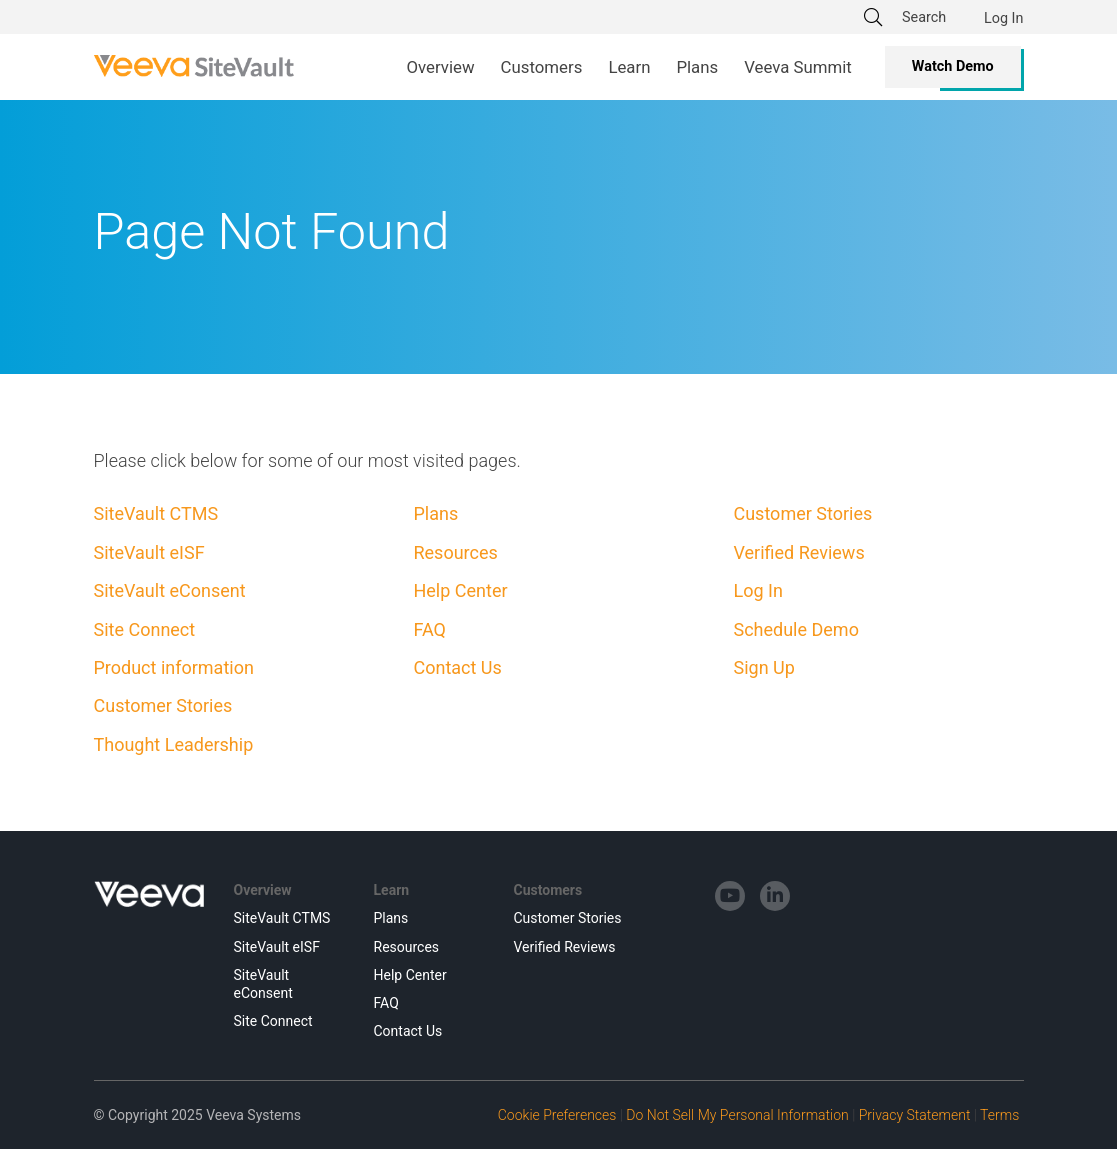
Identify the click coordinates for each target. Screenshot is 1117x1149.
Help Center (460, 590)
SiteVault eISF (149, 552)
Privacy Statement (915, 1115)
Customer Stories (163, 705)
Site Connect (145, 629)
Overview (263, 890)
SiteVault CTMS (156, 513)
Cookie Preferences (557, 1115)
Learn (392, 890)
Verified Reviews (798, 552)
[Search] (929, 17)
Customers (548, 890)
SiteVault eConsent (170, 590)
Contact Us (457, 667)
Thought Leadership (174, 744)
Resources (455, 552)
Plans (435, 513)
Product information (174, 667)
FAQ (429, 629)
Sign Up (763, 667)
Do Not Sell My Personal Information (737, 1115)
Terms (999, 1115)
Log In (1003, 18)
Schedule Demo (795, 629)
